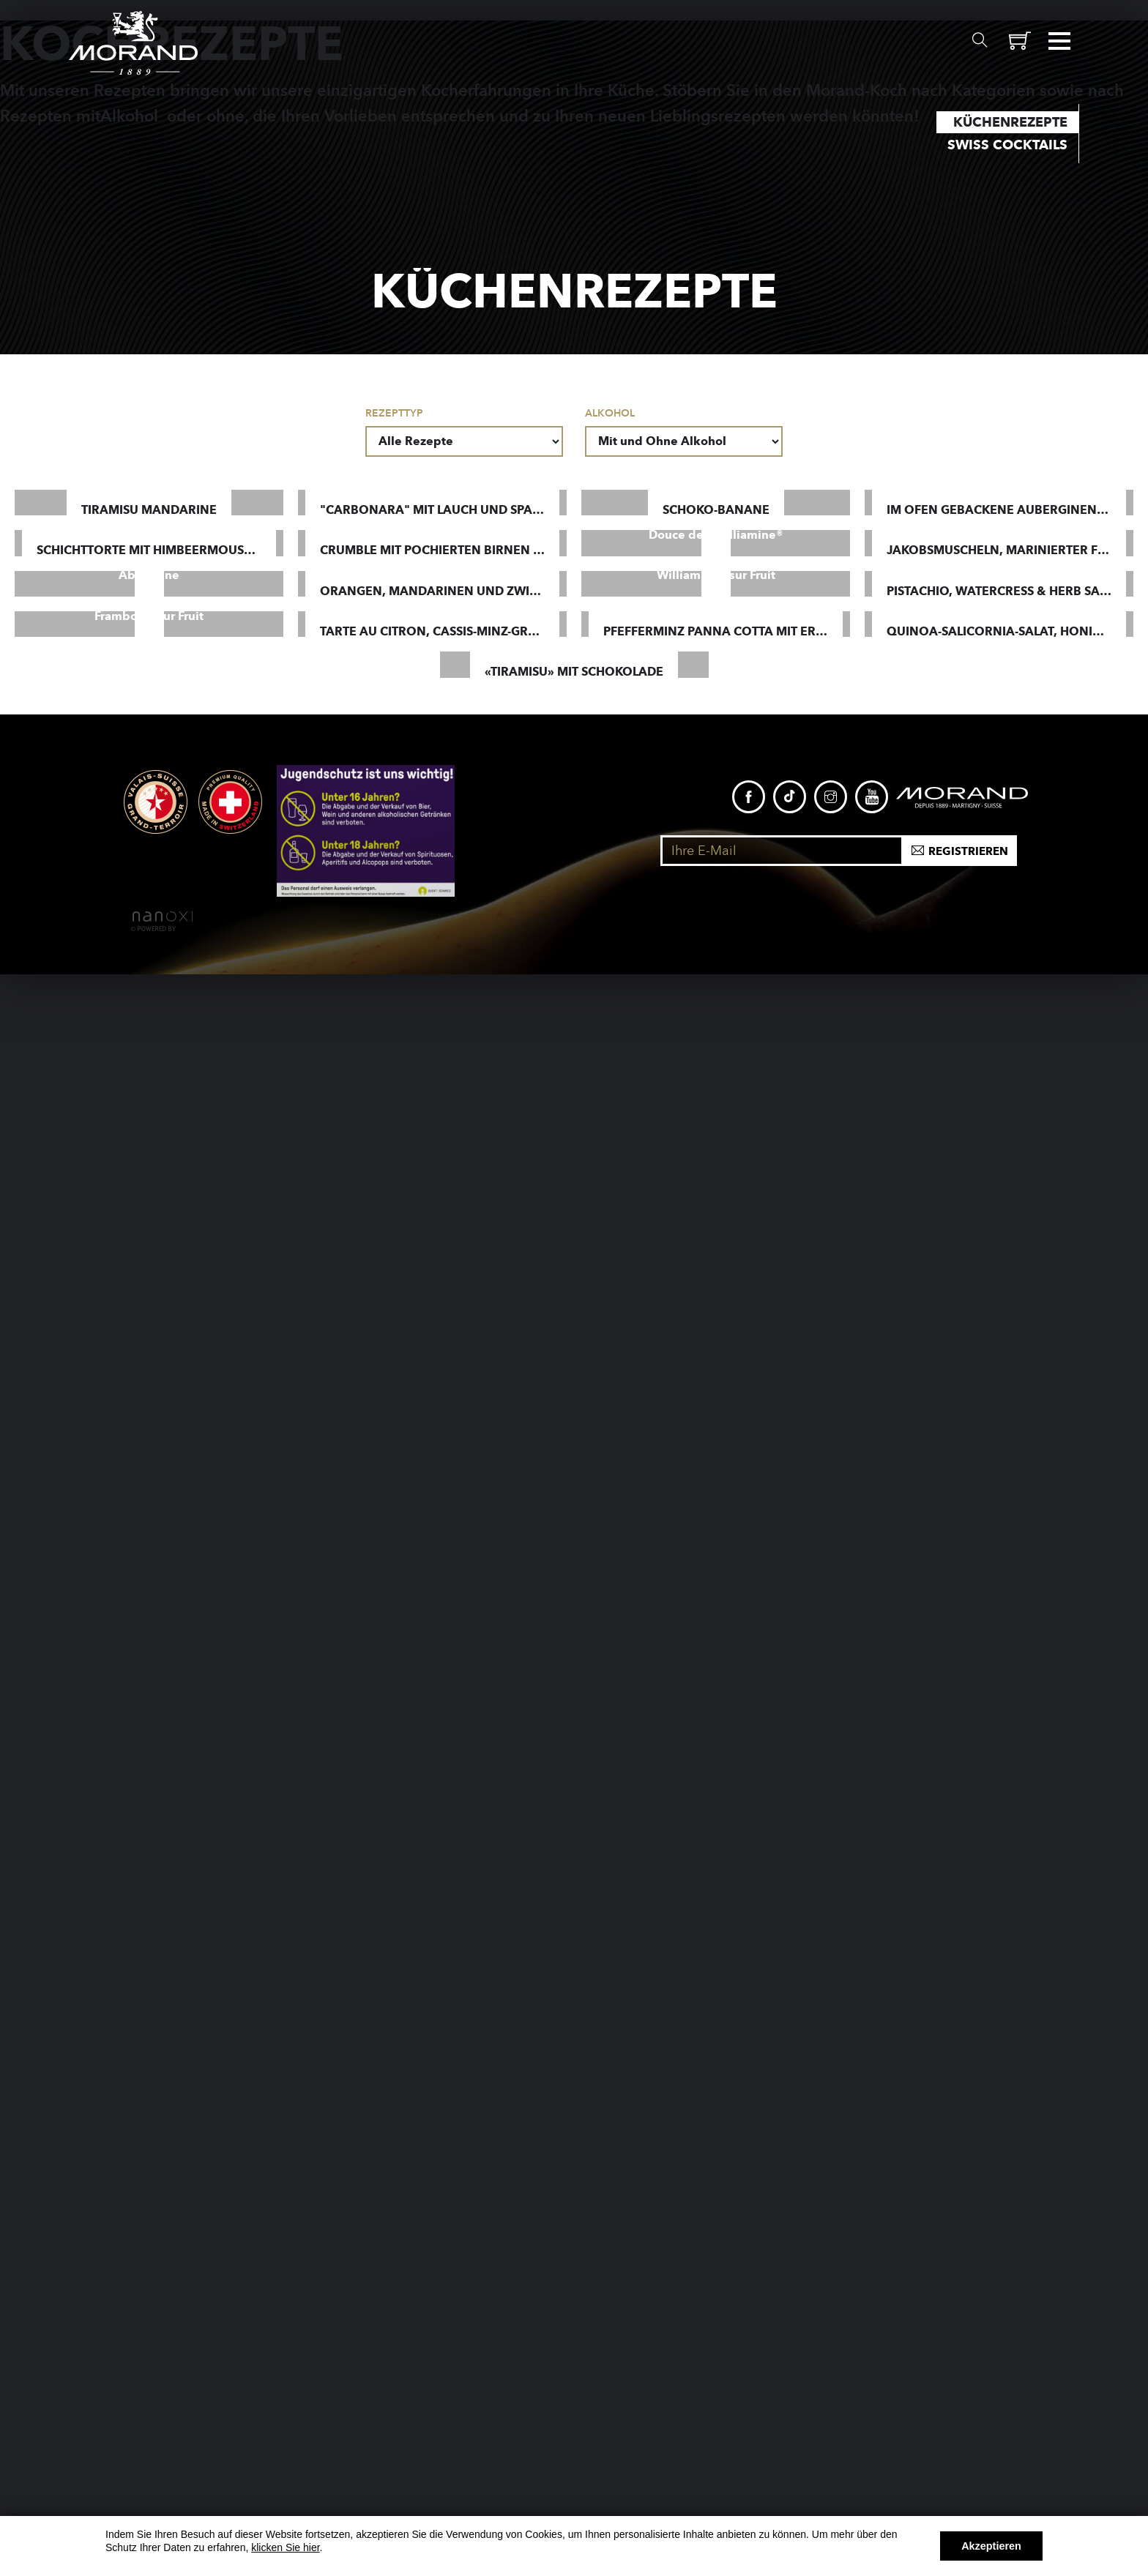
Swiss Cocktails (1007, 145)
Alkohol (610, 413)
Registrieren (968, 2453)
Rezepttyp (394, 413)
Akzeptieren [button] (991, 2546)
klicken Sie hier (285, 2547)
